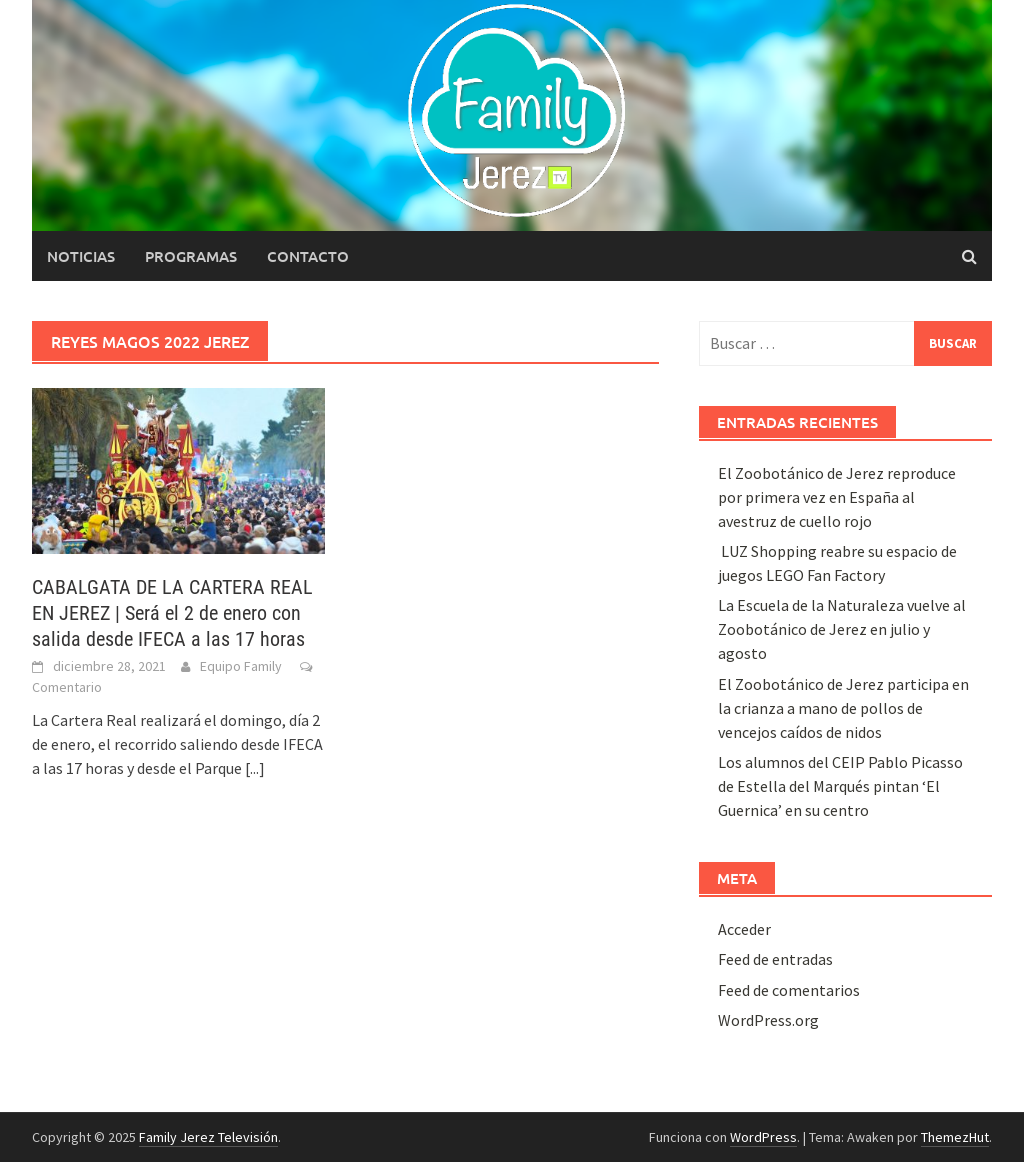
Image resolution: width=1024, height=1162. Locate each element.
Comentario (67, 687)
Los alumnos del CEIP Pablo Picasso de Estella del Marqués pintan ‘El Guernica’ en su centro (840, 786)
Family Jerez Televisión (208, 1137)
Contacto (308, 256)
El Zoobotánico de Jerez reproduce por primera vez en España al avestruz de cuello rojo (837, 497)
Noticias (81, 256)
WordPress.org (768, 1020)
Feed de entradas (775, 959)
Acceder (744, 929)
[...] (255, 768)
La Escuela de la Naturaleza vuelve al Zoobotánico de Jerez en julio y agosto (842, 629)
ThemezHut (955, 1137)
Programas (191, 256)
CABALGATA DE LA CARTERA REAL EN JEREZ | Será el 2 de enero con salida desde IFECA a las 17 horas (172, 613)
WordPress (763, 1137)
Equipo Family (241, 666)
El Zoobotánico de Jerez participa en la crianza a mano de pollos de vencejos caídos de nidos (843, 708)
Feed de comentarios (789, 990)
